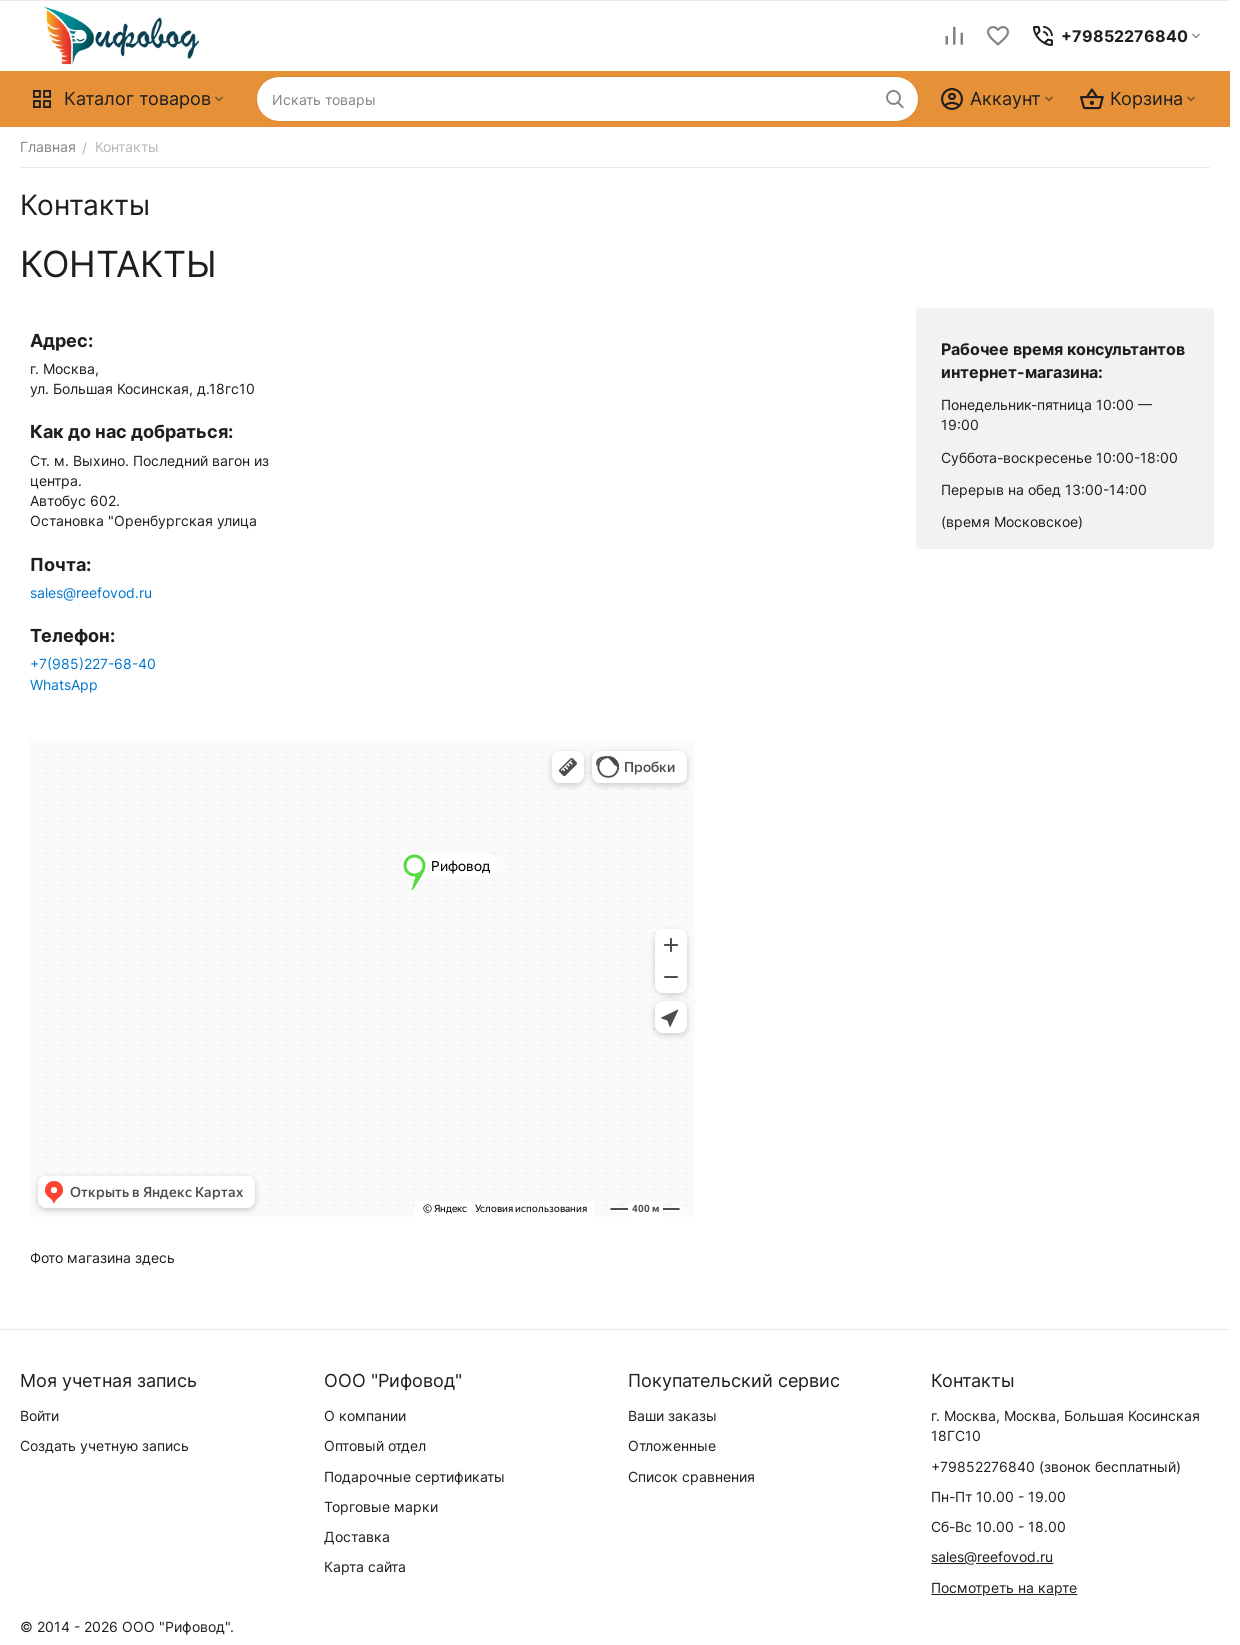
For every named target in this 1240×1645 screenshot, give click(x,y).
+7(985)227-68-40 (93, 663)
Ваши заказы (672, 1415)
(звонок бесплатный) (1056, 1466)
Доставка (357, 1536)
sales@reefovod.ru (91, 592)
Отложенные (672, 1445)
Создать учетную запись (104, 1445)
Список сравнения (691, 1476)
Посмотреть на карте (1004, 1587)
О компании (365, 1415)
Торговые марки (381, 1506)
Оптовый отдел (375, 1445)
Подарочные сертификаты (414, 1476)
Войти (39, 1415)
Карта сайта (365, 1566)
